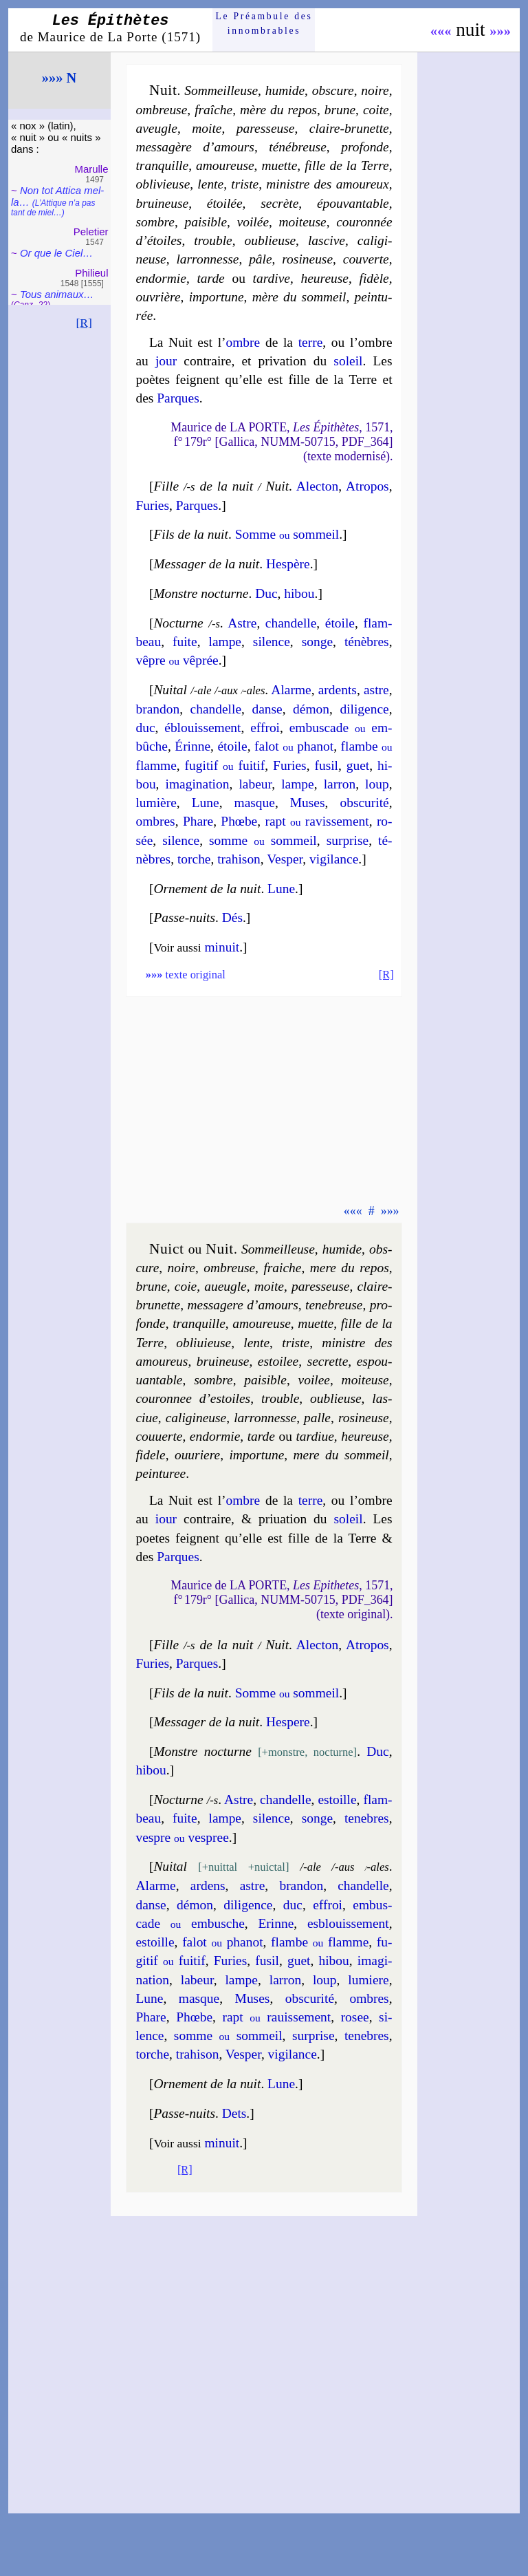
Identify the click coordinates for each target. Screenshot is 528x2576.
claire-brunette (349, 128)
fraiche (282, 1267)
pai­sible (206, 222)
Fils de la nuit (190, 534)
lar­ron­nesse (207, 259)
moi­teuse (303, 222)
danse (267, 709)
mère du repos (278, 110)
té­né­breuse (297, 147)
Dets (234, 2113)
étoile (340, 623)
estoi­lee (278, 1361)
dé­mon (311, 709)
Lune (205, 802)
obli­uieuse (203, 1342)
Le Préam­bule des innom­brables (264, 23)
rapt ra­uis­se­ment (276, 2017)
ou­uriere (197, 1455)
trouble (213, 240)
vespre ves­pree (181, 1837)
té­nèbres (366, 641)
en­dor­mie (160, 278)
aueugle (225, 1286)
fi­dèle (374, 278)
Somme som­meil (287, 534)
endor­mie (215, 1436)
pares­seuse (321, 1286)
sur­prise (348, 840)
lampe (225, 641)
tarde (210, 278)
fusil (267, 1960)
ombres (155, 821)
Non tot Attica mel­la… (57, 200)
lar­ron (339, 784)
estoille (337, 1799)
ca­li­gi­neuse (196, 1417)
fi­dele (150, 1455)
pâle (260, 259)
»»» (500, 31)
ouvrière (157, 297)
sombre (155, 222)
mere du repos (349, 1267)
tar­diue (314, 1436)
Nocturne (178, 623)
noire (374, 90)
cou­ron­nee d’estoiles (192, 1398)
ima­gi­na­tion (198, 784)
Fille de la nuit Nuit (221, 486)
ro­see (355, 2017)
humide (285, 90)
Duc (266, 593)
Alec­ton (317, 486)
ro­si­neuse (307, 259)
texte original (186, 974)
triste (244, 184)
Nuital (170, 690)
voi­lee (314, 1380)
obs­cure (333, 90)
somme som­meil (263, 840)
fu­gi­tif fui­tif (225, 765)
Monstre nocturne (200, 593)
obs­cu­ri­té (364, 802)
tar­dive (271, 278)
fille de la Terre (346, 165)
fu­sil (326, 765)
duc (145, 727)
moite (206, 128)
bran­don (157, 709)
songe (317, 641)
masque (254, 802)
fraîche (213, 110)
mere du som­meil (341, 1455)
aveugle (156, 128)
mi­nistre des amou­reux (327, 184)
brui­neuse (161, 203)
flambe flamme (319, 1942)
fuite (185, 641)
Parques (178, 398)
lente (210, 184)
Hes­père (288, 564)
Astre (242, 623)
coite (376, 110)
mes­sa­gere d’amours (243, 1305)
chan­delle (290, 623)
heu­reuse (325, 278)
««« (441, 31)
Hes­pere (288, 1722)
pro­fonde (364, 147)
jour (166, 361)
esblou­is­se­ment (348, 1923)
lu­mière (155, 802)
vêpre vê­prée (176, 660)
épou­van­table (353, 203)
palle (317, 1417)
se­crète (279, 203)
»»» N (59, 77)
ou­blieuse (270, 240)
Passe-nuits (184, 917)
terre (310, 342)
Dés (232, 917)
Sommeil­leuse (221, 90)
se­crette (328, 1361)
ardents (337, 690)
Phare (198, 821)
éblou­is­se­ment (202, 727)
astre (376, 690)
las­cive (326, 240)
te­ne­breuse (333, 1305)
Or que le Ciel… (56, 253)
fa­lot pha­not (293, 746)
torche (194, 859)
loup (377, 784)
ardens (208, 1885)
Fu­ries (152, 505)
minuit (221, 947)
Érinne (192, 746)
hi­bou (299, 593)
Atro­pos (367, 486)
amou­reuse (225, 165)
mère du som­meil (299, 297)
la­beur (255, 784)
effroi (265, 727)
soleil (347, 361)
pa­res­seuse (265, 128)
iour (166, 1519)
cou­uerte (158, 1436)
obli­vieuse (162, 184)
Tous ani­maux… (57, 294)
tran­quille (161, 165)
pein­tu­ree (160, 1473)
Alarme (291, 690)
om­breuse (161, 110)
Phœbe (239, 821)
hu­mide (342, 1249)
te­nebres (366, 1818)
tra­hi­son (239, 859)
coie (186, 1286)
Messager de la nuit (206, 564)
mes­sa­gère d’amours (194, 147)
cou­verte (366, 259)
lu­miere (368, 1980)
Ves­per (284, 859)
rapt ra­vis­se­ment (316, 821)
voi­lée (253, 222)
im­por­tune (216, 297)
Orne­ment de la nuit (207, 888)
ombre (243, 342)
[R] (84, 323)
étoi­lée (225, 203)
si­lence (271, 641)
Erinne (276, 1923)
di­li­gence (364, 709)
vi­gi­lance (333, 859)
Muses (307, 802)
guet (357, 765)
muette (279, 165)
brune (339, 110)
